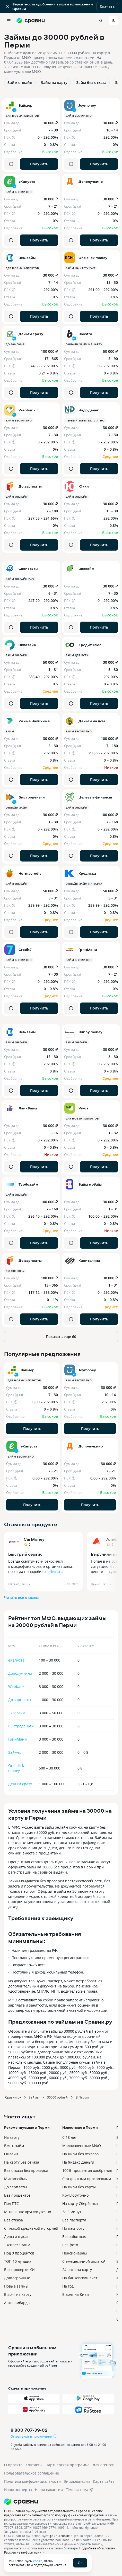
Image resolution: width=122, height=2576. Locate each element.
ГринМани (17, 1739)
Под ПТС (11, 2203)
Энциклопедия (77, 2481)
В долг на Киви (75, 2294)
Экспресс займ (17, 2244)
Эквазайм (16, 1712)
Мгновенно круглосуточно (27, 2211)
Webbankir (17, 1686)
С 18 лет (69, 2137)
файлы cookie (59, 2536)
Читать (56, 1571)
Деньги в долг (16, 2236)
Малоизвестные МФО (81, 2145)
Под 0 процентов (19, 2253)
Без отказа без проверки (26, 2170)
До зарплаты (19, 1699)
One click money (16, 1768)
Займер (15, 1752)
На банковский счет (80, 2277)
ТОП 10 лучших (17, 2261)
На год (68, 2286)
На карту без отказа (21, 2162)
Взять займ (14, 2145)
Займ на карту (54, 82)
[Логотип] (61, 2502)
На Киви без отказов (80, 2153)
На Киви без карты (79, 2186)
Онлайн (11, 2153)
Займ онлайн (19, 82)
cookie (37, 2561)
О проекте (13, 2464)
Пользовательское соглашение (31, 2473)
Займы (34, 2097)
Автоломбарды (17, 2302)
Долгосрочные (17, 2277)
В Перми (82, 2097)
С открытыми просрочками (86, 2178)
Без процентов (17, 2195)
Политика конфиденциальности (32, 2481)
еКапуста (16, 1660)
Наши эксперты (18, 2489)
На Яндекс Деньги (78, 2162)
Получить (39, 163)
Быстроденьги (21, 1726)
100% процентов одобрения (87, 2170)
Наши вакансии (49, 2489)
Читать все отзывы (21, 1597)
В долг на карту (17, 2294)
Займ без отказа (91, 82)
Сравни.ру (13, 2097)
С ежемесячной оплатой (84, 2261)
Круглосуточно (75, 2195)
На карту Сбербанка (80, 2203)
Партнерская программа (68, 2464)
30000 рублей (57, 2097)
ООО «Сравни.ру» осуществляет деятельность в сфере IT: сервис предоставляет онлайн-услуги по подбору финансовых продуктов (54, 2513)
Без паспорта (74, 2220)
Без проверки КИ (19, 2269)
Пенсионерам (74, 2253)
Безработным (74, 2236)
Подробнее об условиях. (97, 2548)
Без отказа (13, 2220)
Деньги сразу (20, 1783)
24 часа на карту (77, 2269)
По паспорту (73, 2228)
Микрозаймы (16, 2178)
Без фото (70, 2244)
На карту (12, 2137)
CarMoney (34, 1539)
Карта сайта (104, 2481)
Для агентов (103, 2464)
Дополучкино (20, 1673)
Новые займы (16, 2286)
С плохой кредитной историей (31, 2228)
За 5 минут (71, 2211)
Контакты (33, 2464)
